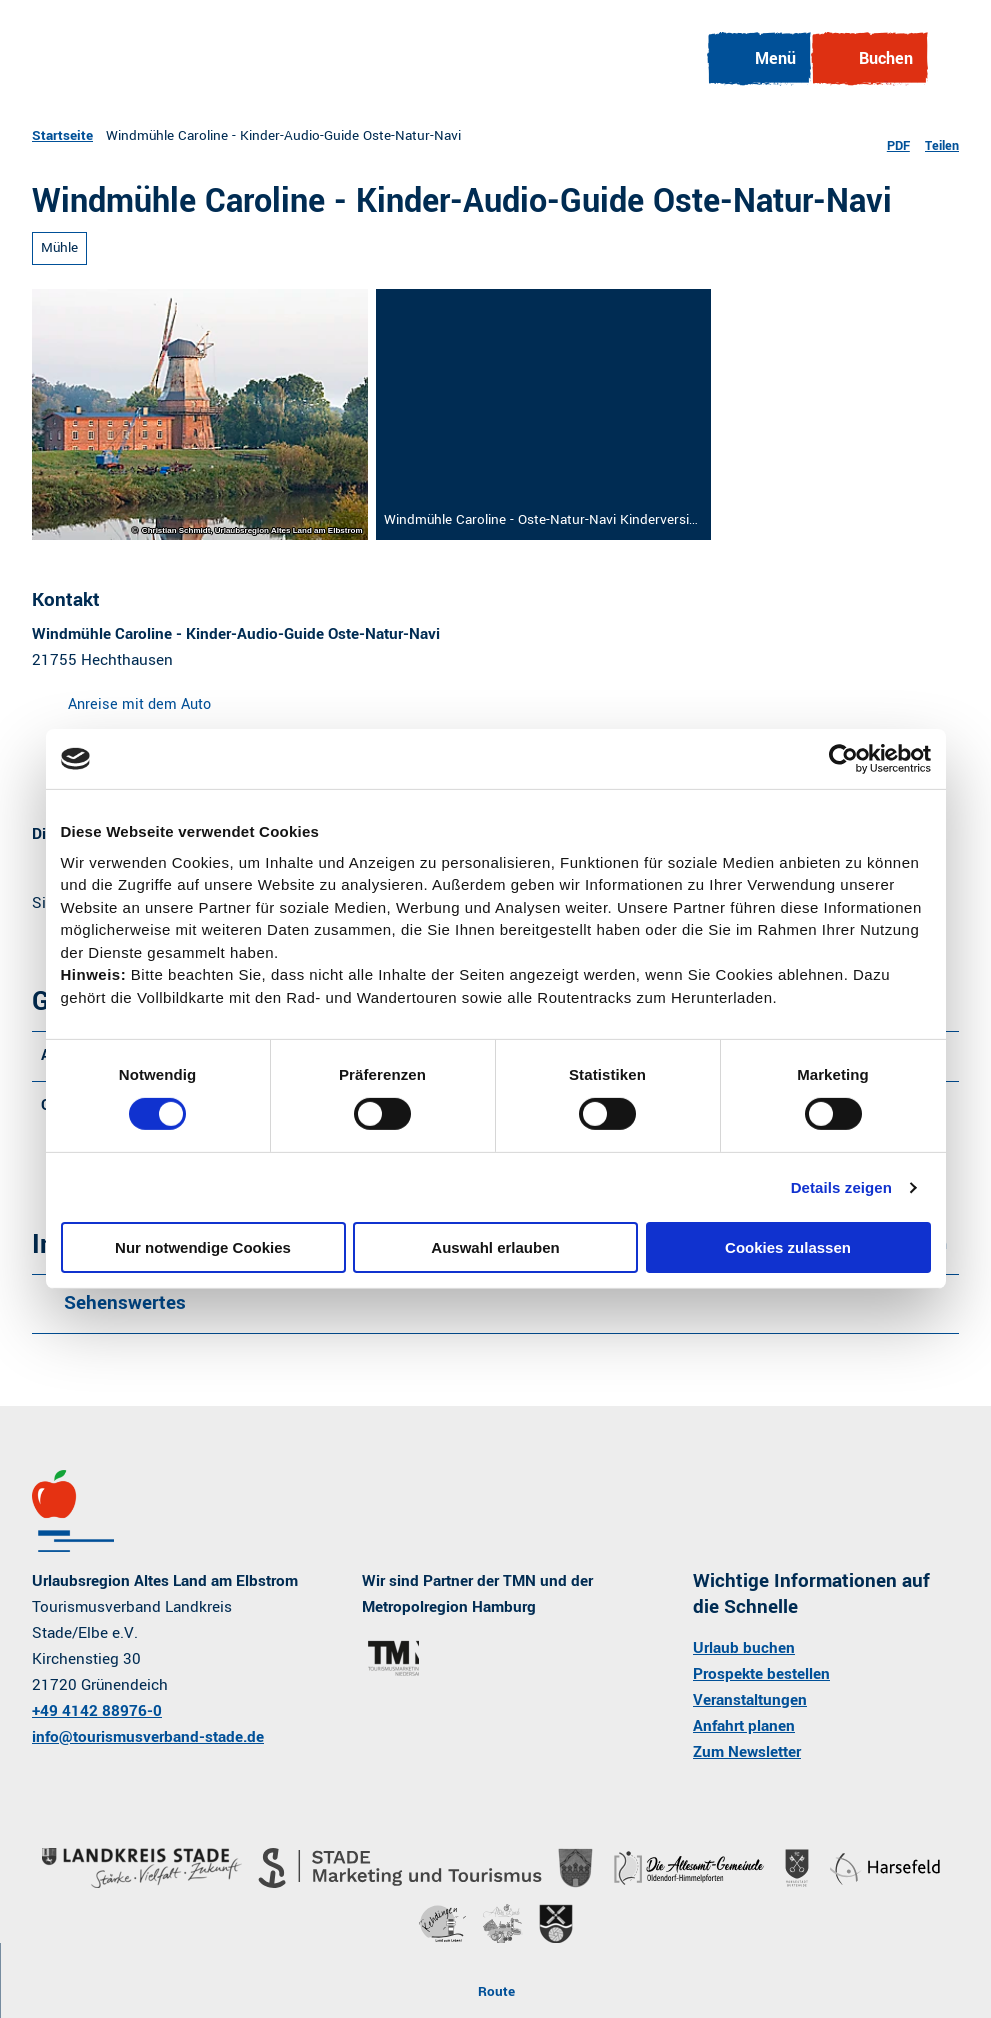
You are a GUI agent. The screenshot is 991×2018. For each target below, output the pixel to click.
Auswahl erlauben (495, 1247)
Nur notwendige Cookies (203, 1247)
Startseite (62, 135)
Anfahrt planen (744, 1726)
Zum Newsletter (747, 1752)
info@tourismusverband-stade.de (148, 1737)
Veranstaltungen (750, 1700)
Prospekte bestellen (761, 1674)
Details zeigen (841, 1187)
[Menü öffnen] (758, 59)
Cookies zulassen (788, 1247)
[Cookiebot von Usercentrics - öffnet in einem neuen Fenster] (843, 759)
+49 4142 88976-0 (97, 1711)
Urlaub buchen (744, 1648)
